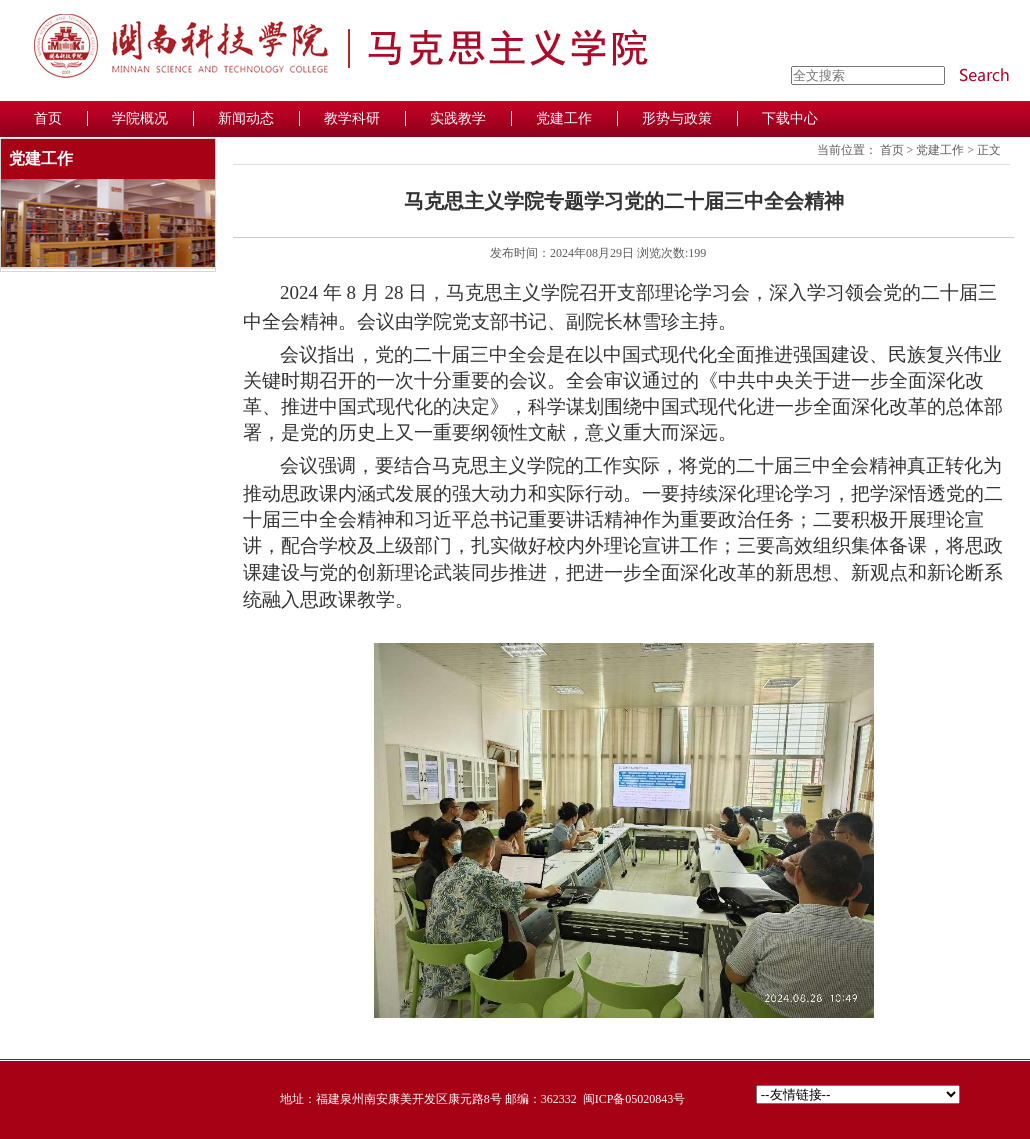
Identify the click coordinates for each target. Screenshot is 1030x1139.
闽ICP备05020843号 (634, 1099)
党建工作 (940, 150)
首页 (892, 150)
